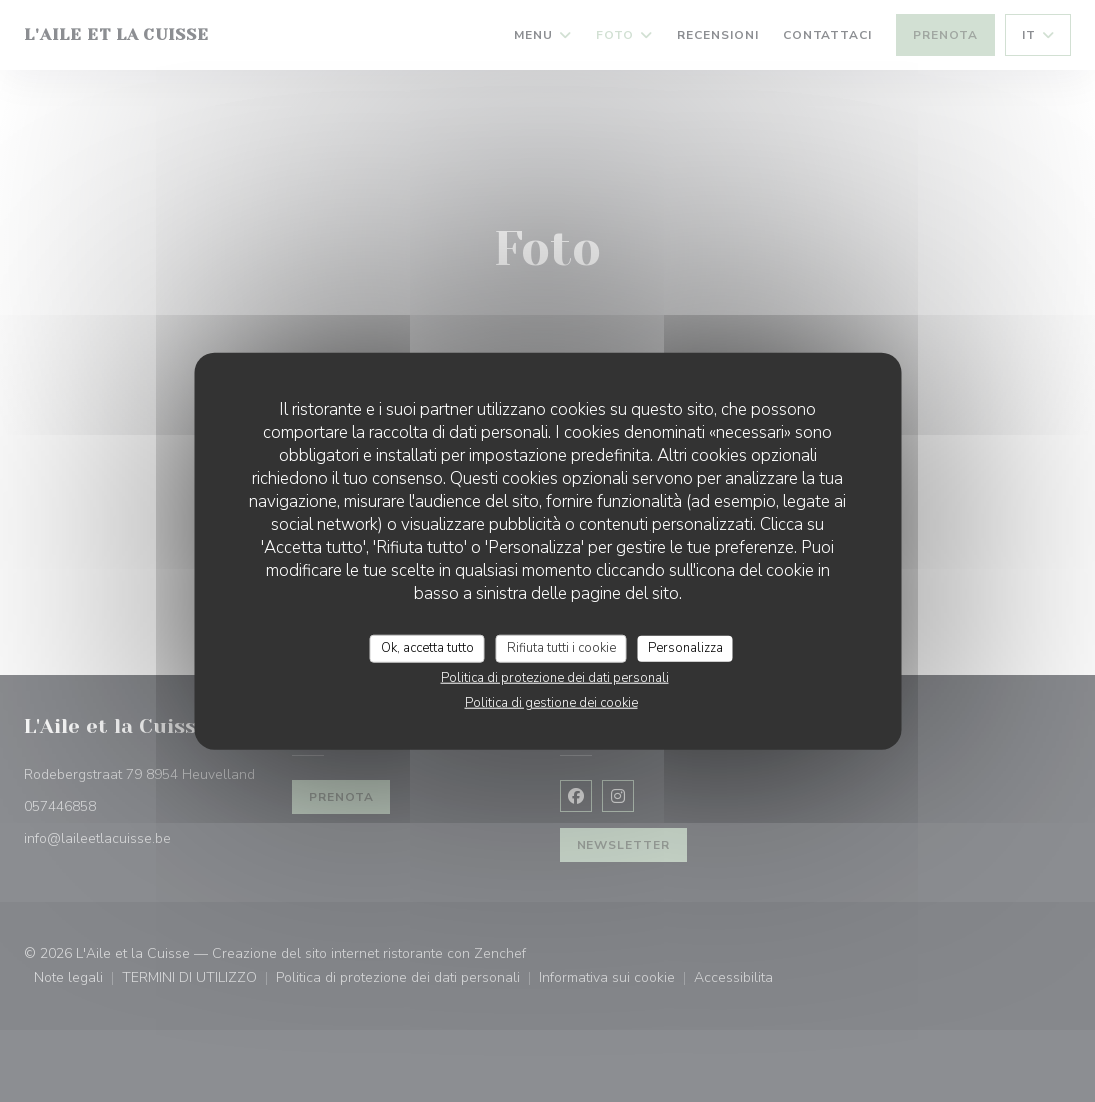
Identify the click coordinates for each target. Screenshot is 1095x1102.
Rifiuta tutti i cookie (561, 648)
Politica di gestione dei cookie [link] (551, 702)
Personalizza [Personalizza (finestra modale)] (685, 648)
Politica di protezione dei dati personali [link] (555, 677)
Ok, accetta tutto (427, 648)
